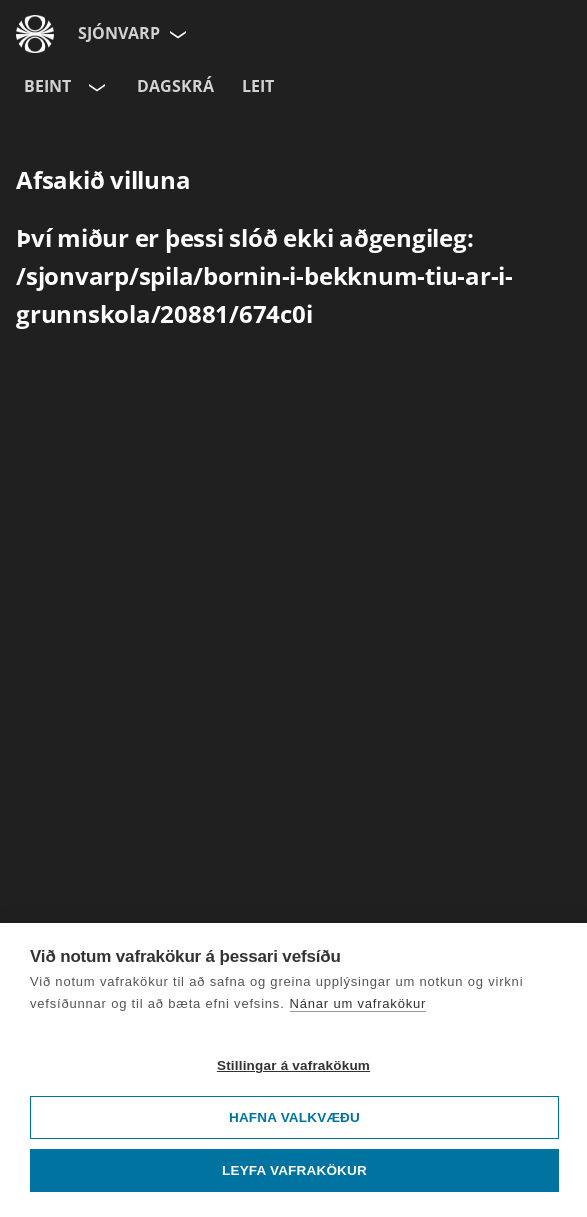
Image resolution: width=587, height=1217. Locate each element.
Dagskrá (175, 86)
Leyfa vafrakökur (294, 1170)
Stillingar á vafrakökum (293, 1065)
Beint (47, 86)
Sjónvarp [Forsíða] (119, 33)
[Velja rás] (95, 87)
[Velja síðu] (176, 34)
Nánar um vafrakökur (358, 1003)
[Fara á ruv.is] (35, 34)
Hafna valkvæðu (294, 1117)
